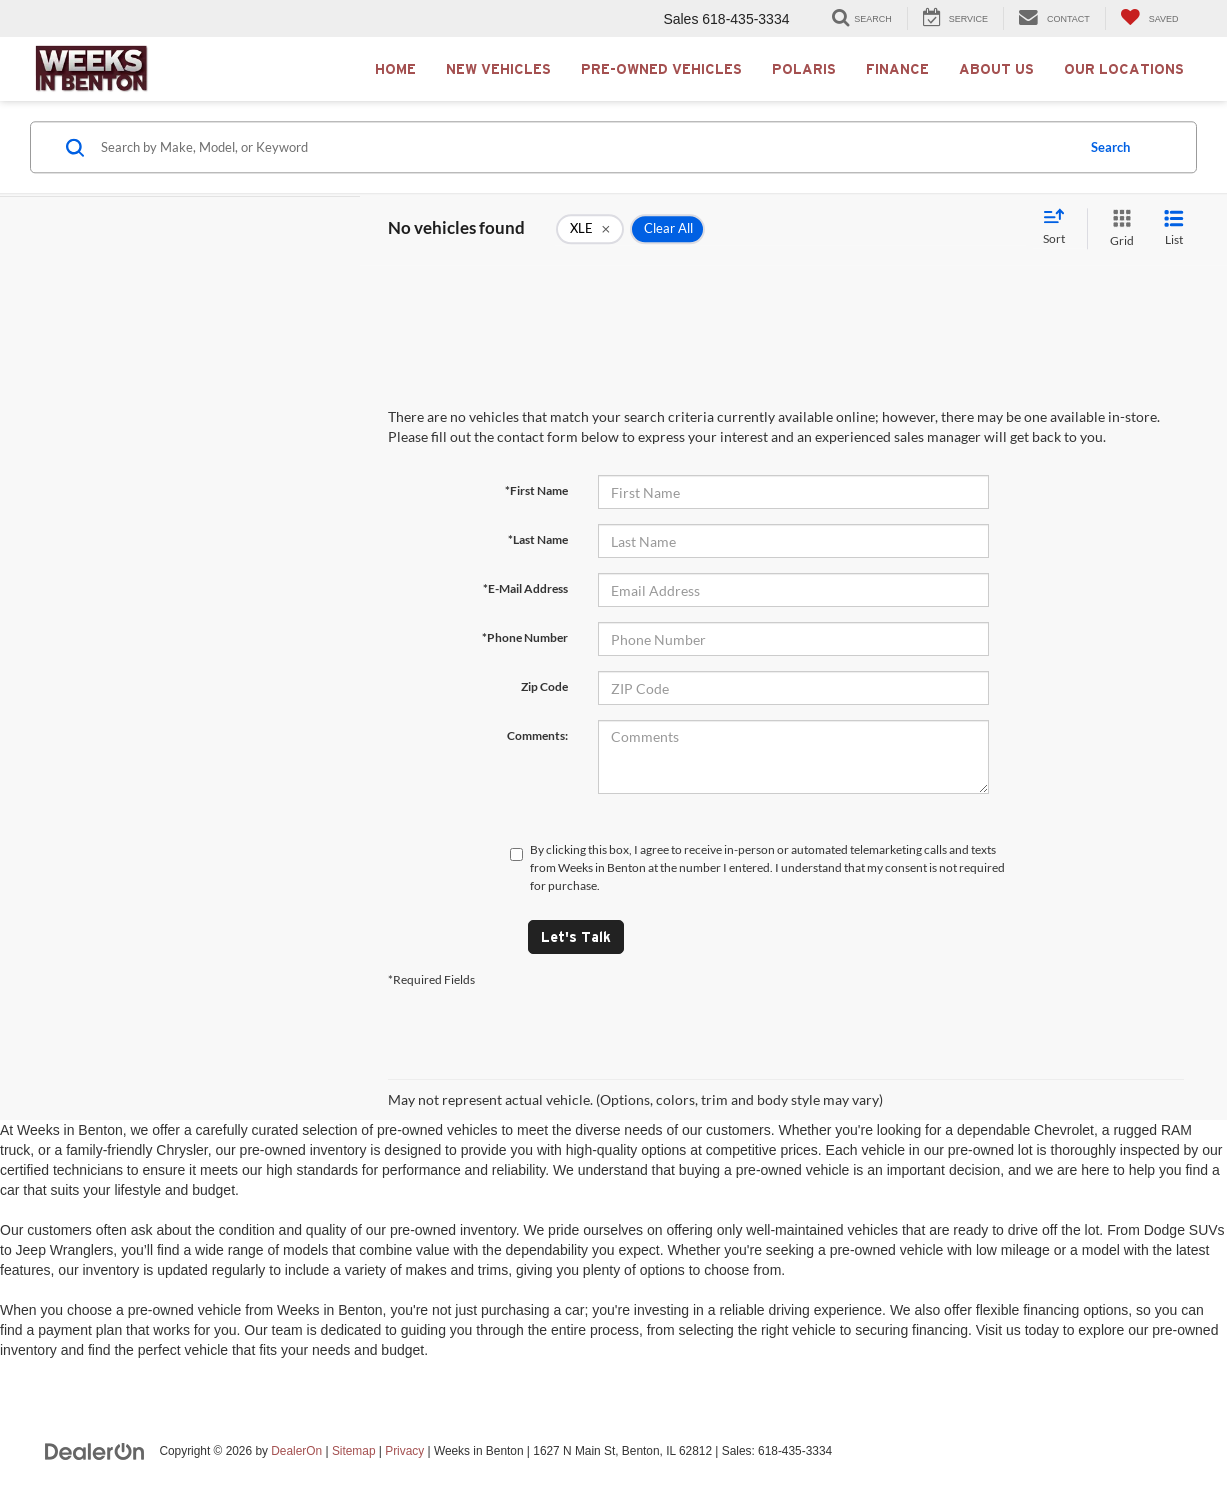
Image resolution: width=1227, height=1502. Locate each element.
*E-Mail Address (525, 588)
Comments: (537, 735)
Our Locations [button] (1124, 69)
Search (1110, 147)
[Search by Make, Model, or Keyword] (585, 147)
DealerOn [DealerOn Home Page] (296, 1451)
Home (395, 69)
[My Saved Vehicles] (1149, 18)
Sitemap (354, 1451)
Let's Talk (576, 937)
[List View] (1174, 228)
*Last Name (538, 539)
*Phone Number (525, 637)
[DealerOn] (95, 1450)
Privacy (404, 1451)
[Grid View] (1118, 228)
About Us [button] (996, 69)
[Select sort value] (1060, 228)
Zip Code (544, 686)
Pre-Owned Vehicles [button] (661, 69)
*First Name (536, 490)
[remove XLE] (590, 229)
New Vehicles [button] (498, 69)
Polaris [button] (804, 69)
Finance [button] (897, 69)
